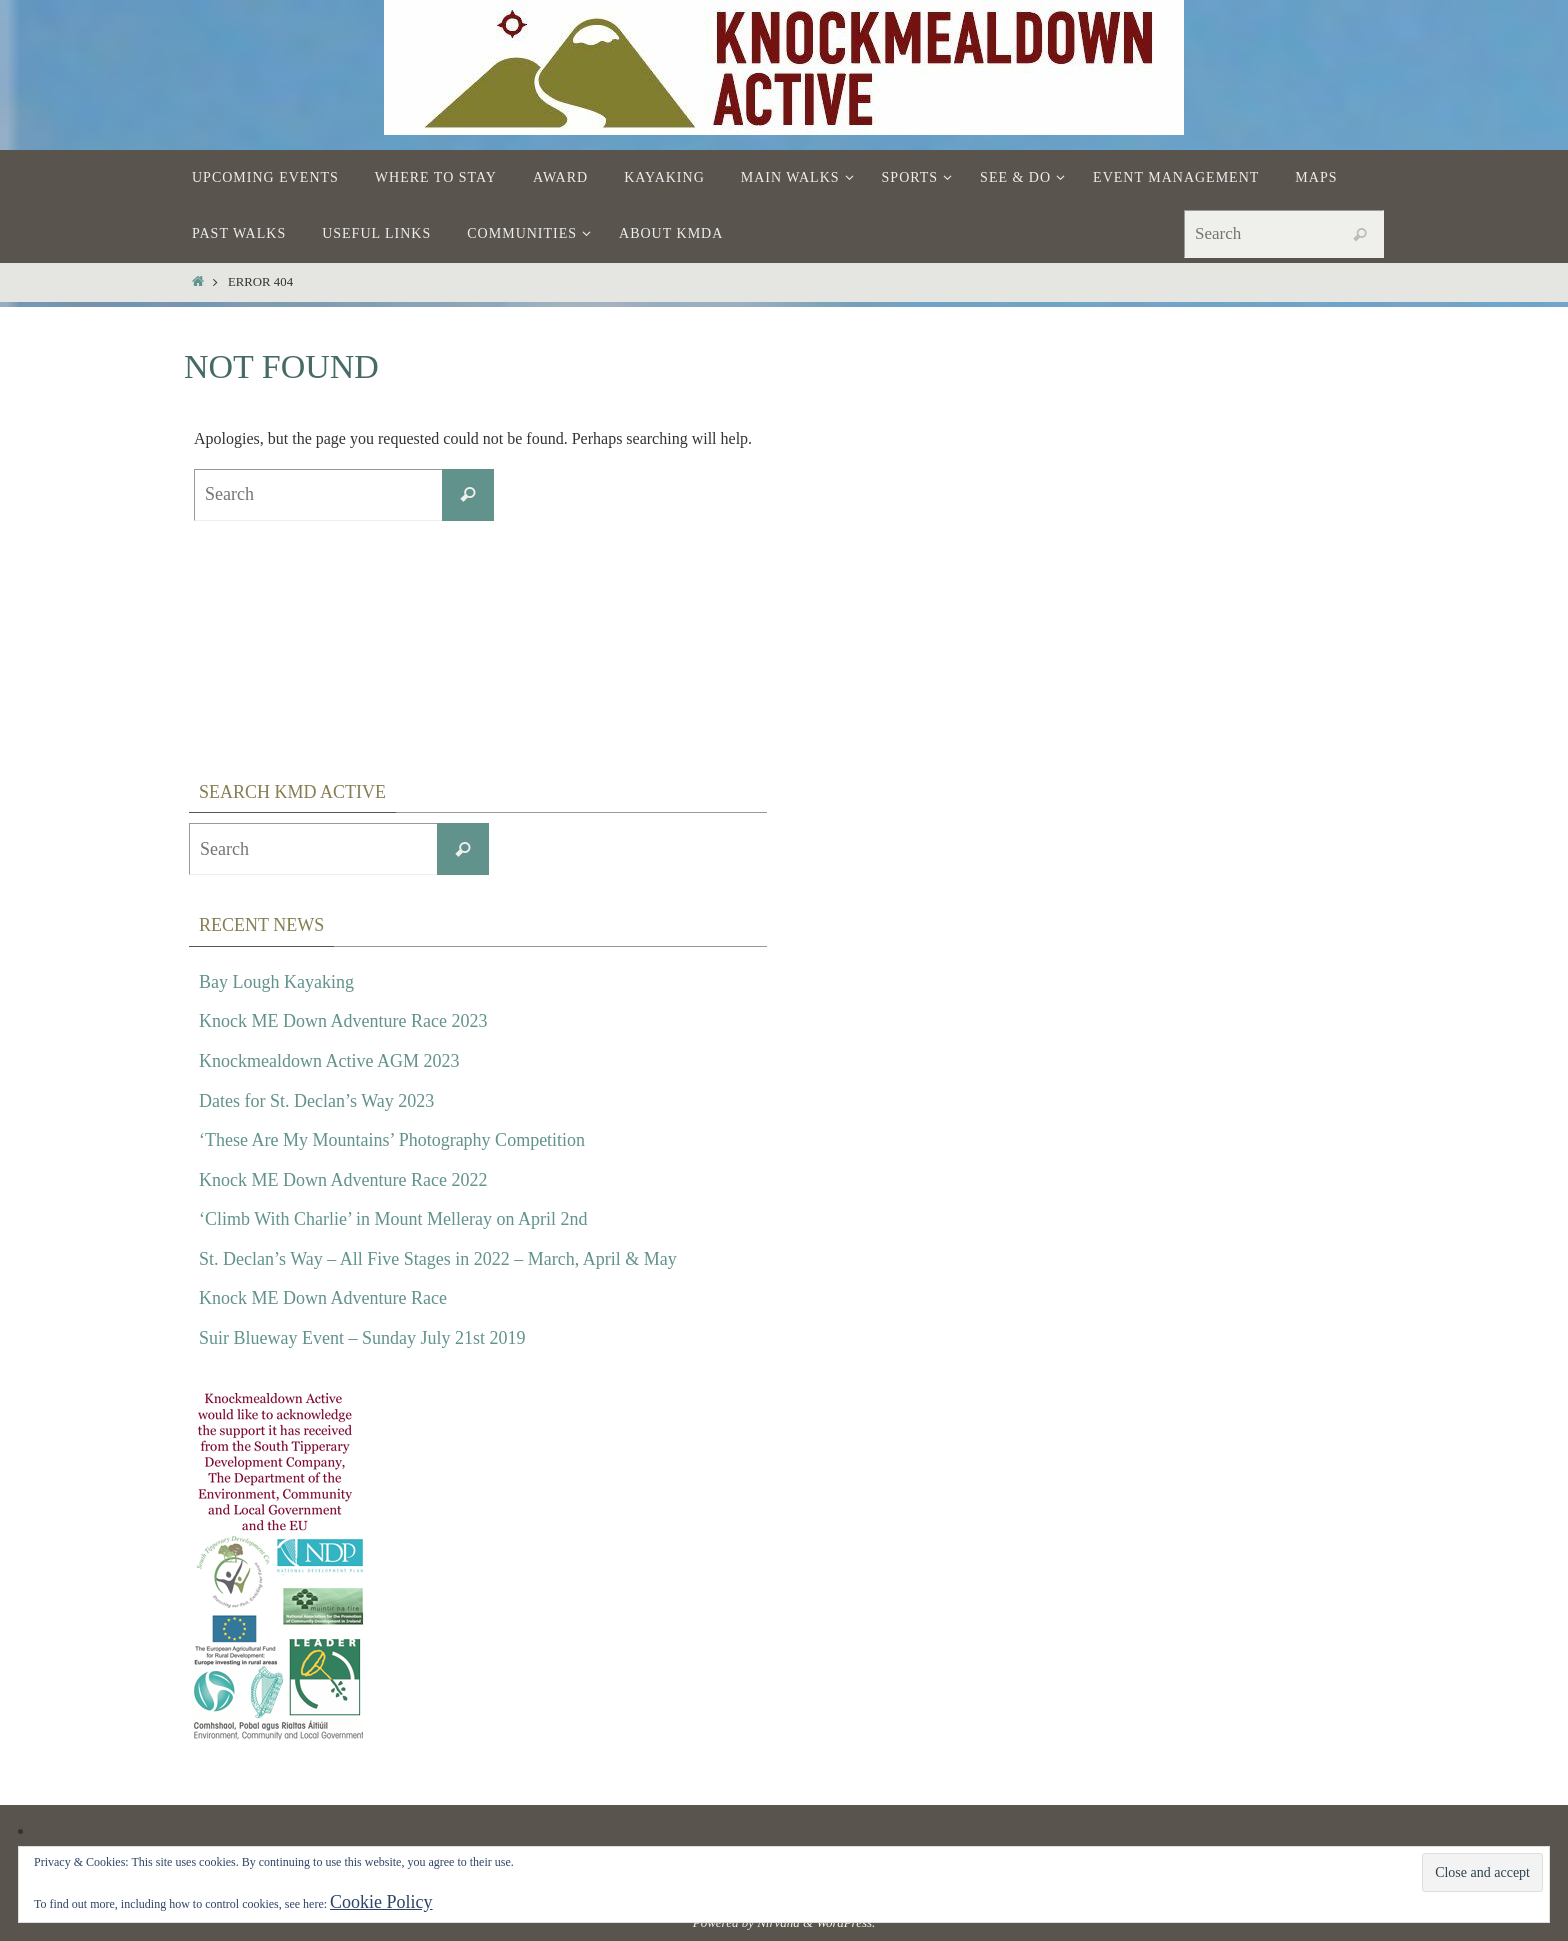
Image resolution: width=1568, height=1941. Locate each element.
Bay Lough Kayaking (276, 982)
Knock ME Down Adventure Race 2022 (343, 1180)
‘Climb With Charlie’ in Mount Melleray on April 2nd (393, 1219)
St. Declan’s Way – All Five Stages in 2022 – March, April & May (438, 1259)
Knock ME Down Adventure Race (323, 1298)
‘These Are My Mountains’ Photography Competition (392, 1140)
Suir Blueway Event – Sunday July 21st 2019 (362, 1338)
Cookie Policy (381, 1902)
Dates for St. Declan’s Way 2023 (316, 1101)
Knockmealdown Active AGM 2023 (329, 1061)
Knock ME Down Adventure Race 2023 (343, 1021)
